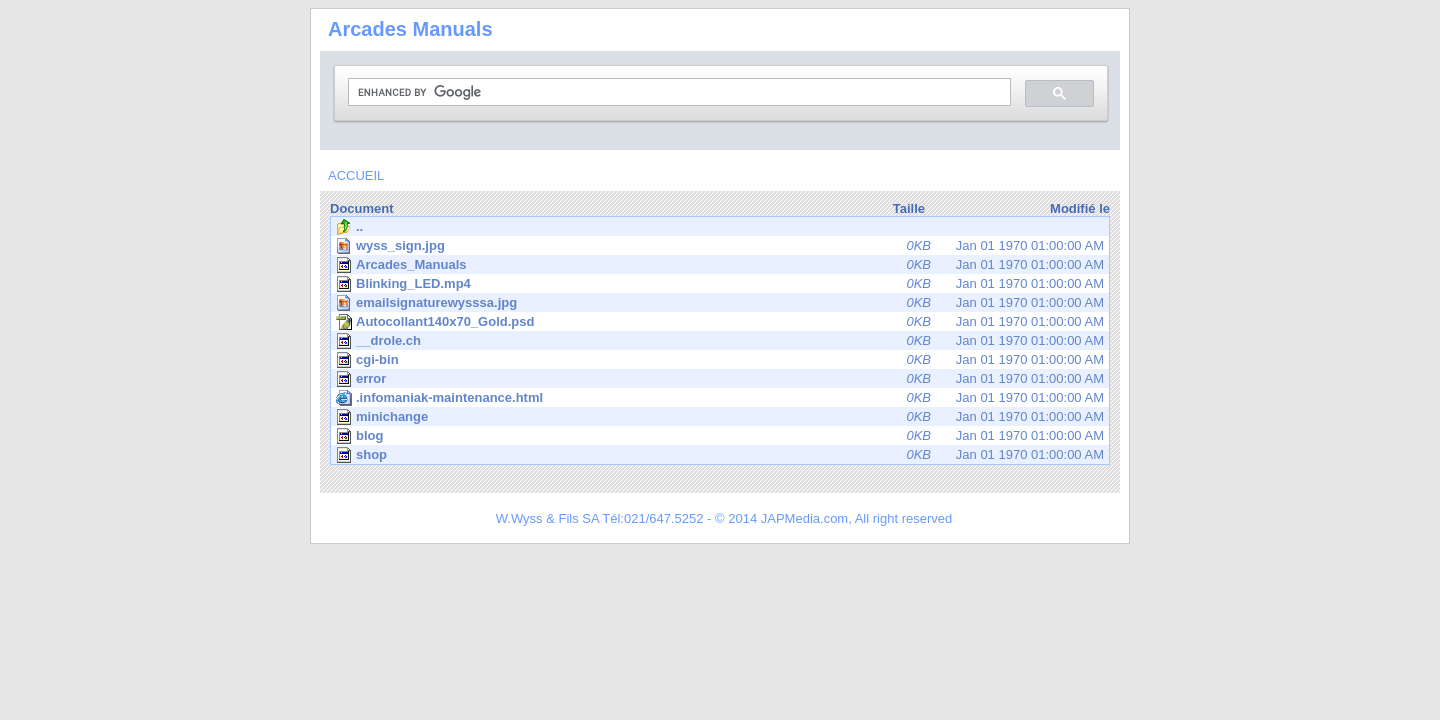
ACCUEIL (356, 175)
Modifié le (1080, 208)
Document (362, 208)
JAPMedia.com (804, 518)
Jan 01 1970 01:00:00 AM (721, 245)
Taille (909, 208)
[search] (677, 92)
